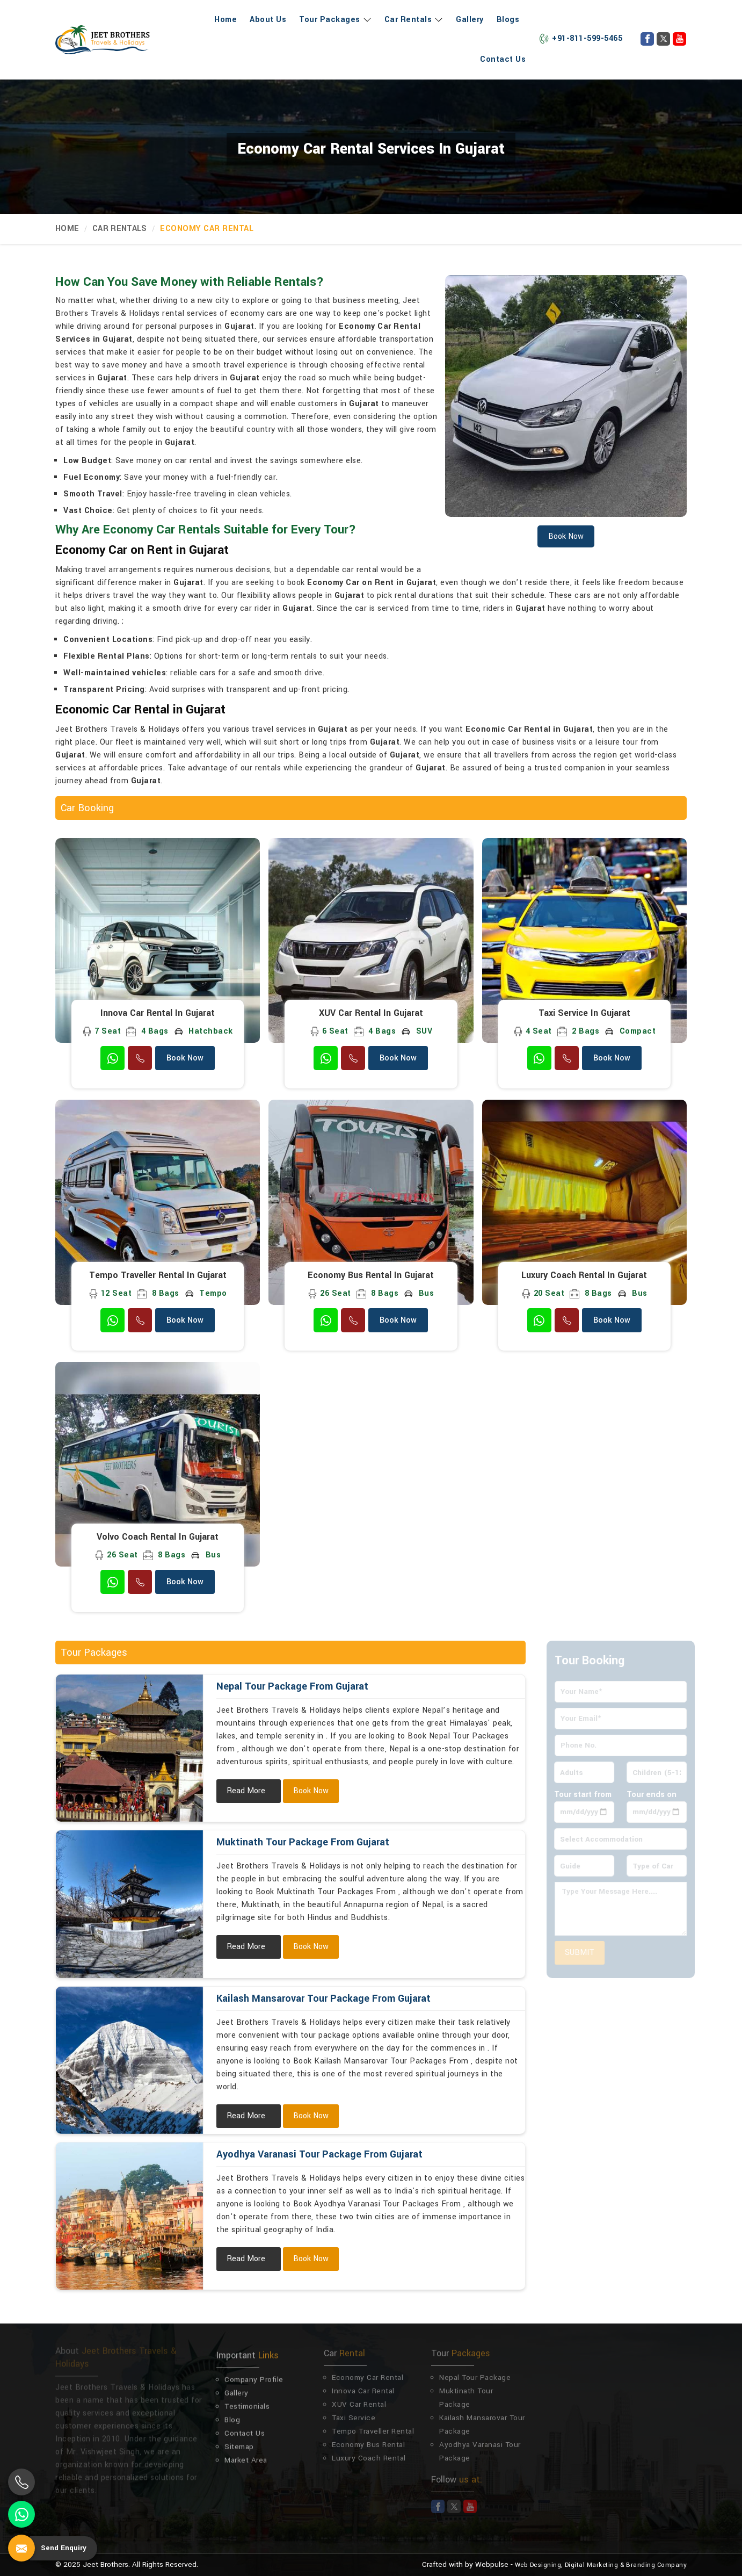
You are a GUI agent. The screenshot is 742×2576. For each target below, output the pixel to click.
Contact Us (503, 59)
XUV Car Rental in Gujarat (371, 1013)
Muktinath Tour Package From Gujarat (302, 1842)
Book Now (184, 1058)
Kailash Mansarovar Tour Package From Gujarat (323, 1998)
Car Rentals (413, 19)
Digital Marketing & (594, 2565)
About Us (268, 19)
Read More (246, 1790)
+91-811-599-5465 (580, 38)
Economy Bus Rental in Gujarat (371, 1275)
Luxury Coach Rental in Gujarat (584, 1275)
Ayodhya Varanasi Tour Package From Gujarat (319, 2154)
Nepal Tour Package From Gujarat (292, 1686)
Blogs (508, 19)
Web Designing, (539, 2565)
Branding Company (656, 2565)
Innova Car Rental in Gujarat (157, 1013)
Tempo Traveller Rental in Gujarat (158, 1275)
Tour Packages (335, 19)
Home (225, 19)
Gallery (470, 19)
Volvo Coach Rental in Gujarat (158, 1537)
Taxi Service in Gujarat (584, 1013)
